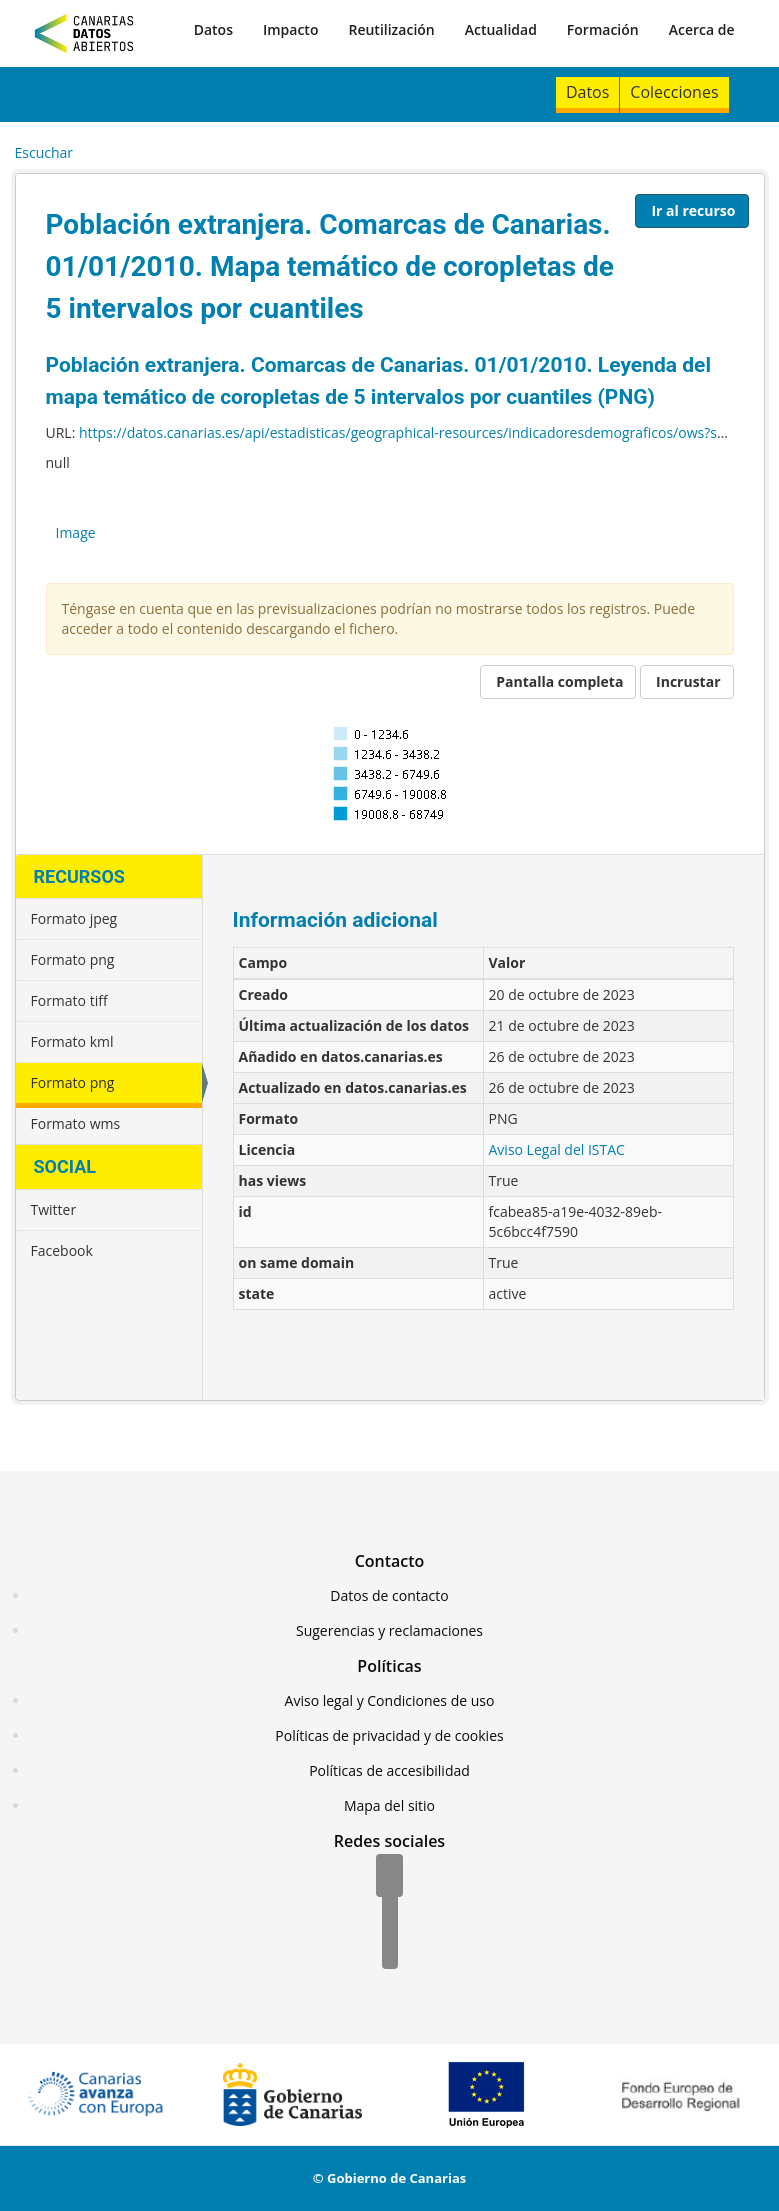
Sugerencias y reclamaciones (389, 1630)
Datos (213, 29)
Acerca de (702, 29)
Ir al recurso (693, 210)
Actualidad (501, 29)
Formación (603, 29)
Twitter (54, 1209)
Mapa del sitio (389, 1805)
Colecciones (674, 92)
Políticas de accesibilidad (389, 1770)
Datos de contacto (389, 1595)
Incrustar (688, 681)
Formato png (73, 959)
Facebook (62, 1250)
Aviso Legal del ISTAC (557, 1149)
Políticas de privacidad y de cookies (389, 1735)
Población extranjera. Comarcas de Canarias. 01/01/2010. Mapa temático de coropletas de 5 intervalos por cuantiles (330, 266)
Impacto (291, 29)
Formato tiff (69, 1000)
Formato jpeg (74, 918)
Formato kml (72, 1041)
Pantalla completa (559, 681)
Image (76, 532)
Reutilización (391, 29)
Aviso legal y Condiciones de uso (390, 1700)
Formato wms (76, 1123)
